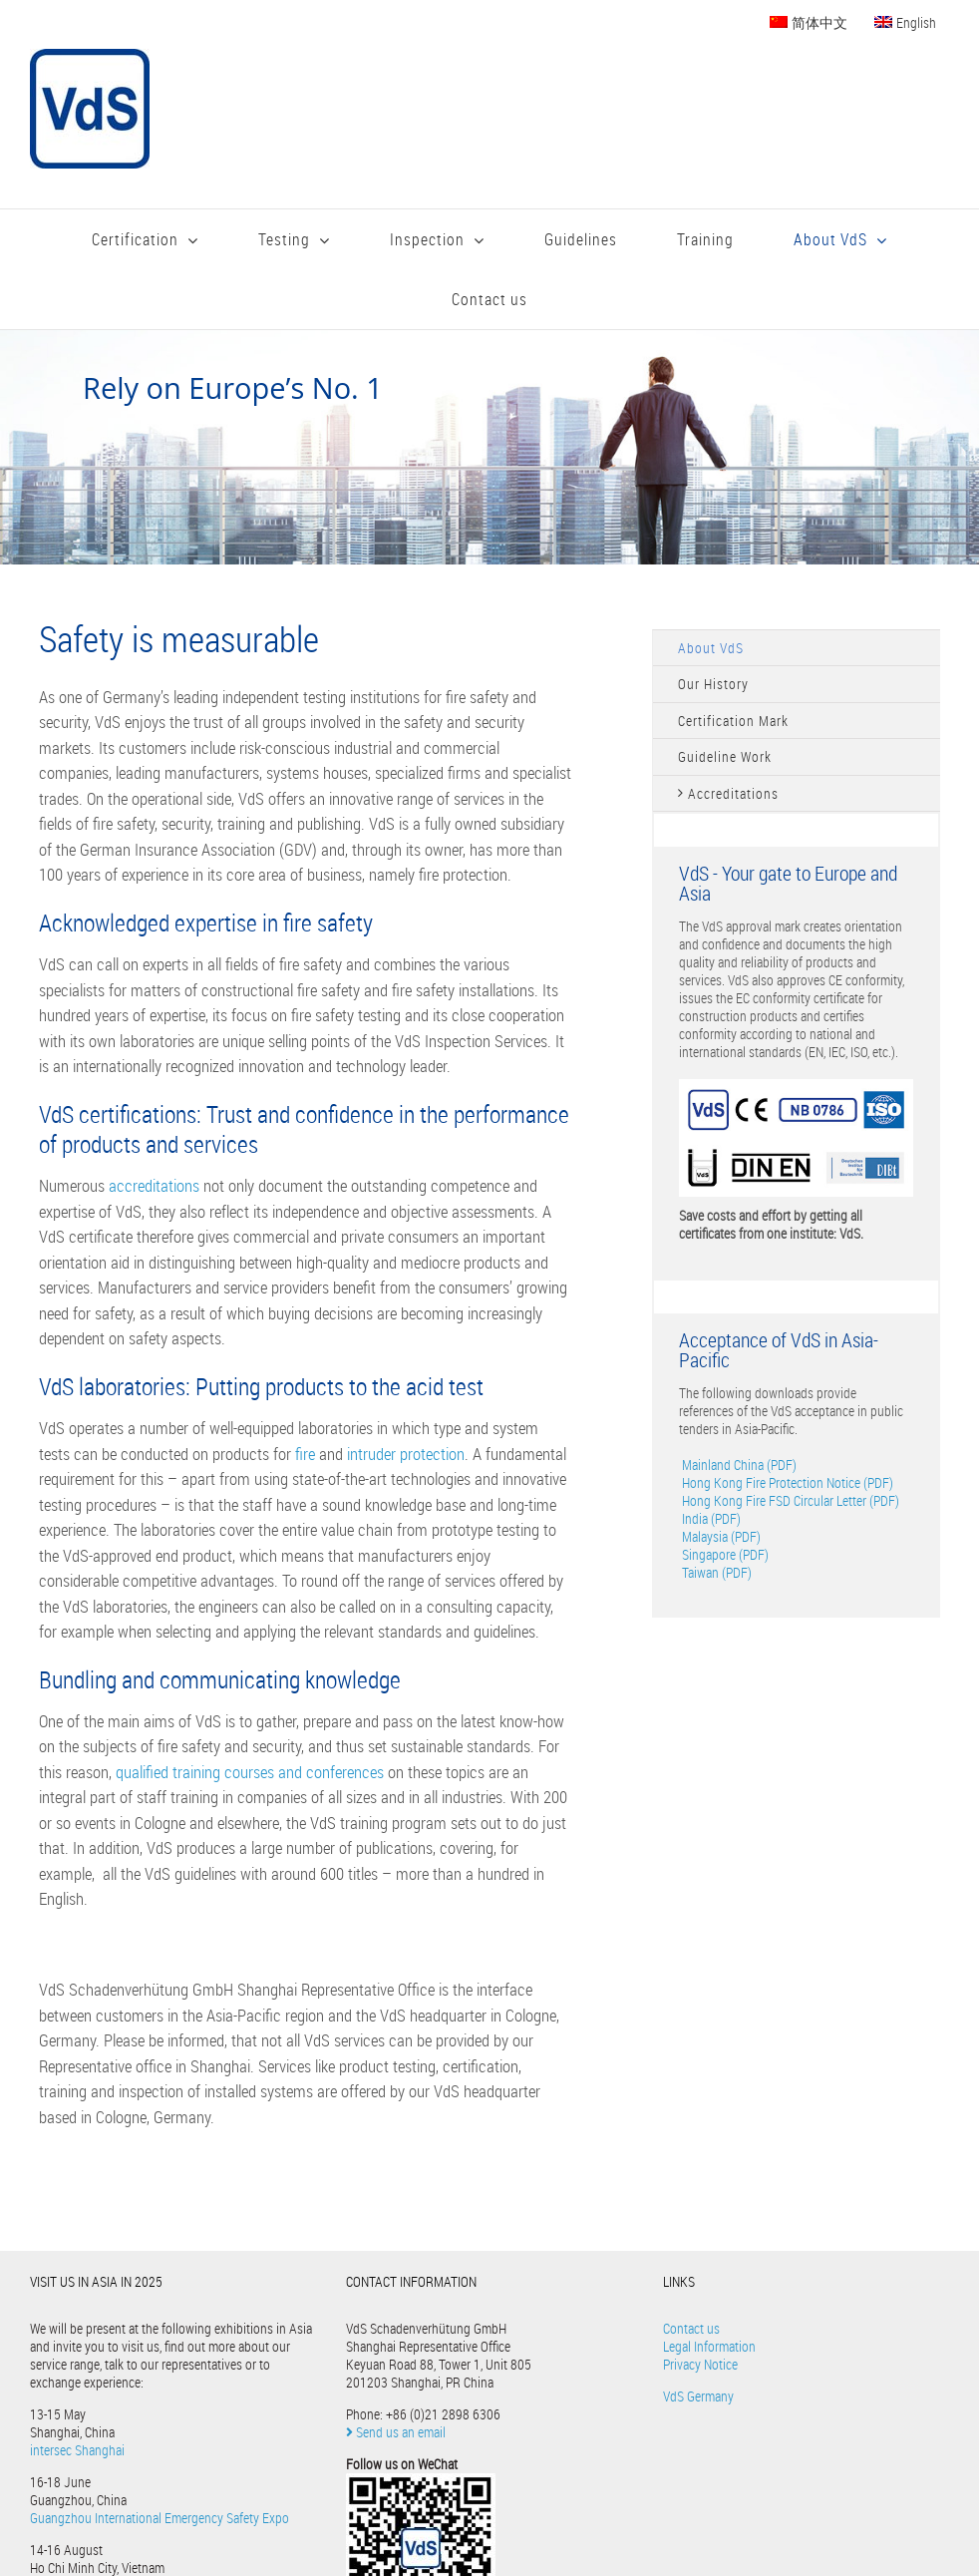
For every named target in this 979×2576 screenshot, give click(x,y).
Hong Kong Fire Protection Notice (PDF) (786, 1482)
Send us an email (396, 2431)
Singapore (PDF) (724, 1554)
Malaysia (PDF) (720, 1536)
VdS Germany (698, 2396)
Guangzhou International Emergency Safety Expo (159, 2517)
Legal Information (709, 2346)
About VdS (711, 647)
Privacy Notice (700, 2364)
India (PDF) (710, 1518)
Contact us (691, 2328)
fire (307, 1453)
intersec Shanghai (77, 2449)
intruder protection (406, 1453)
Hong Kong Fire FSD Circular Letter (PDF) (789, 1500)
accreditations (156, 1185)
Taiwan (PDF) (715, 1572)
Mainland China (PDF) (738, 1464)
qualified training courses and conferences (250, 1771)
